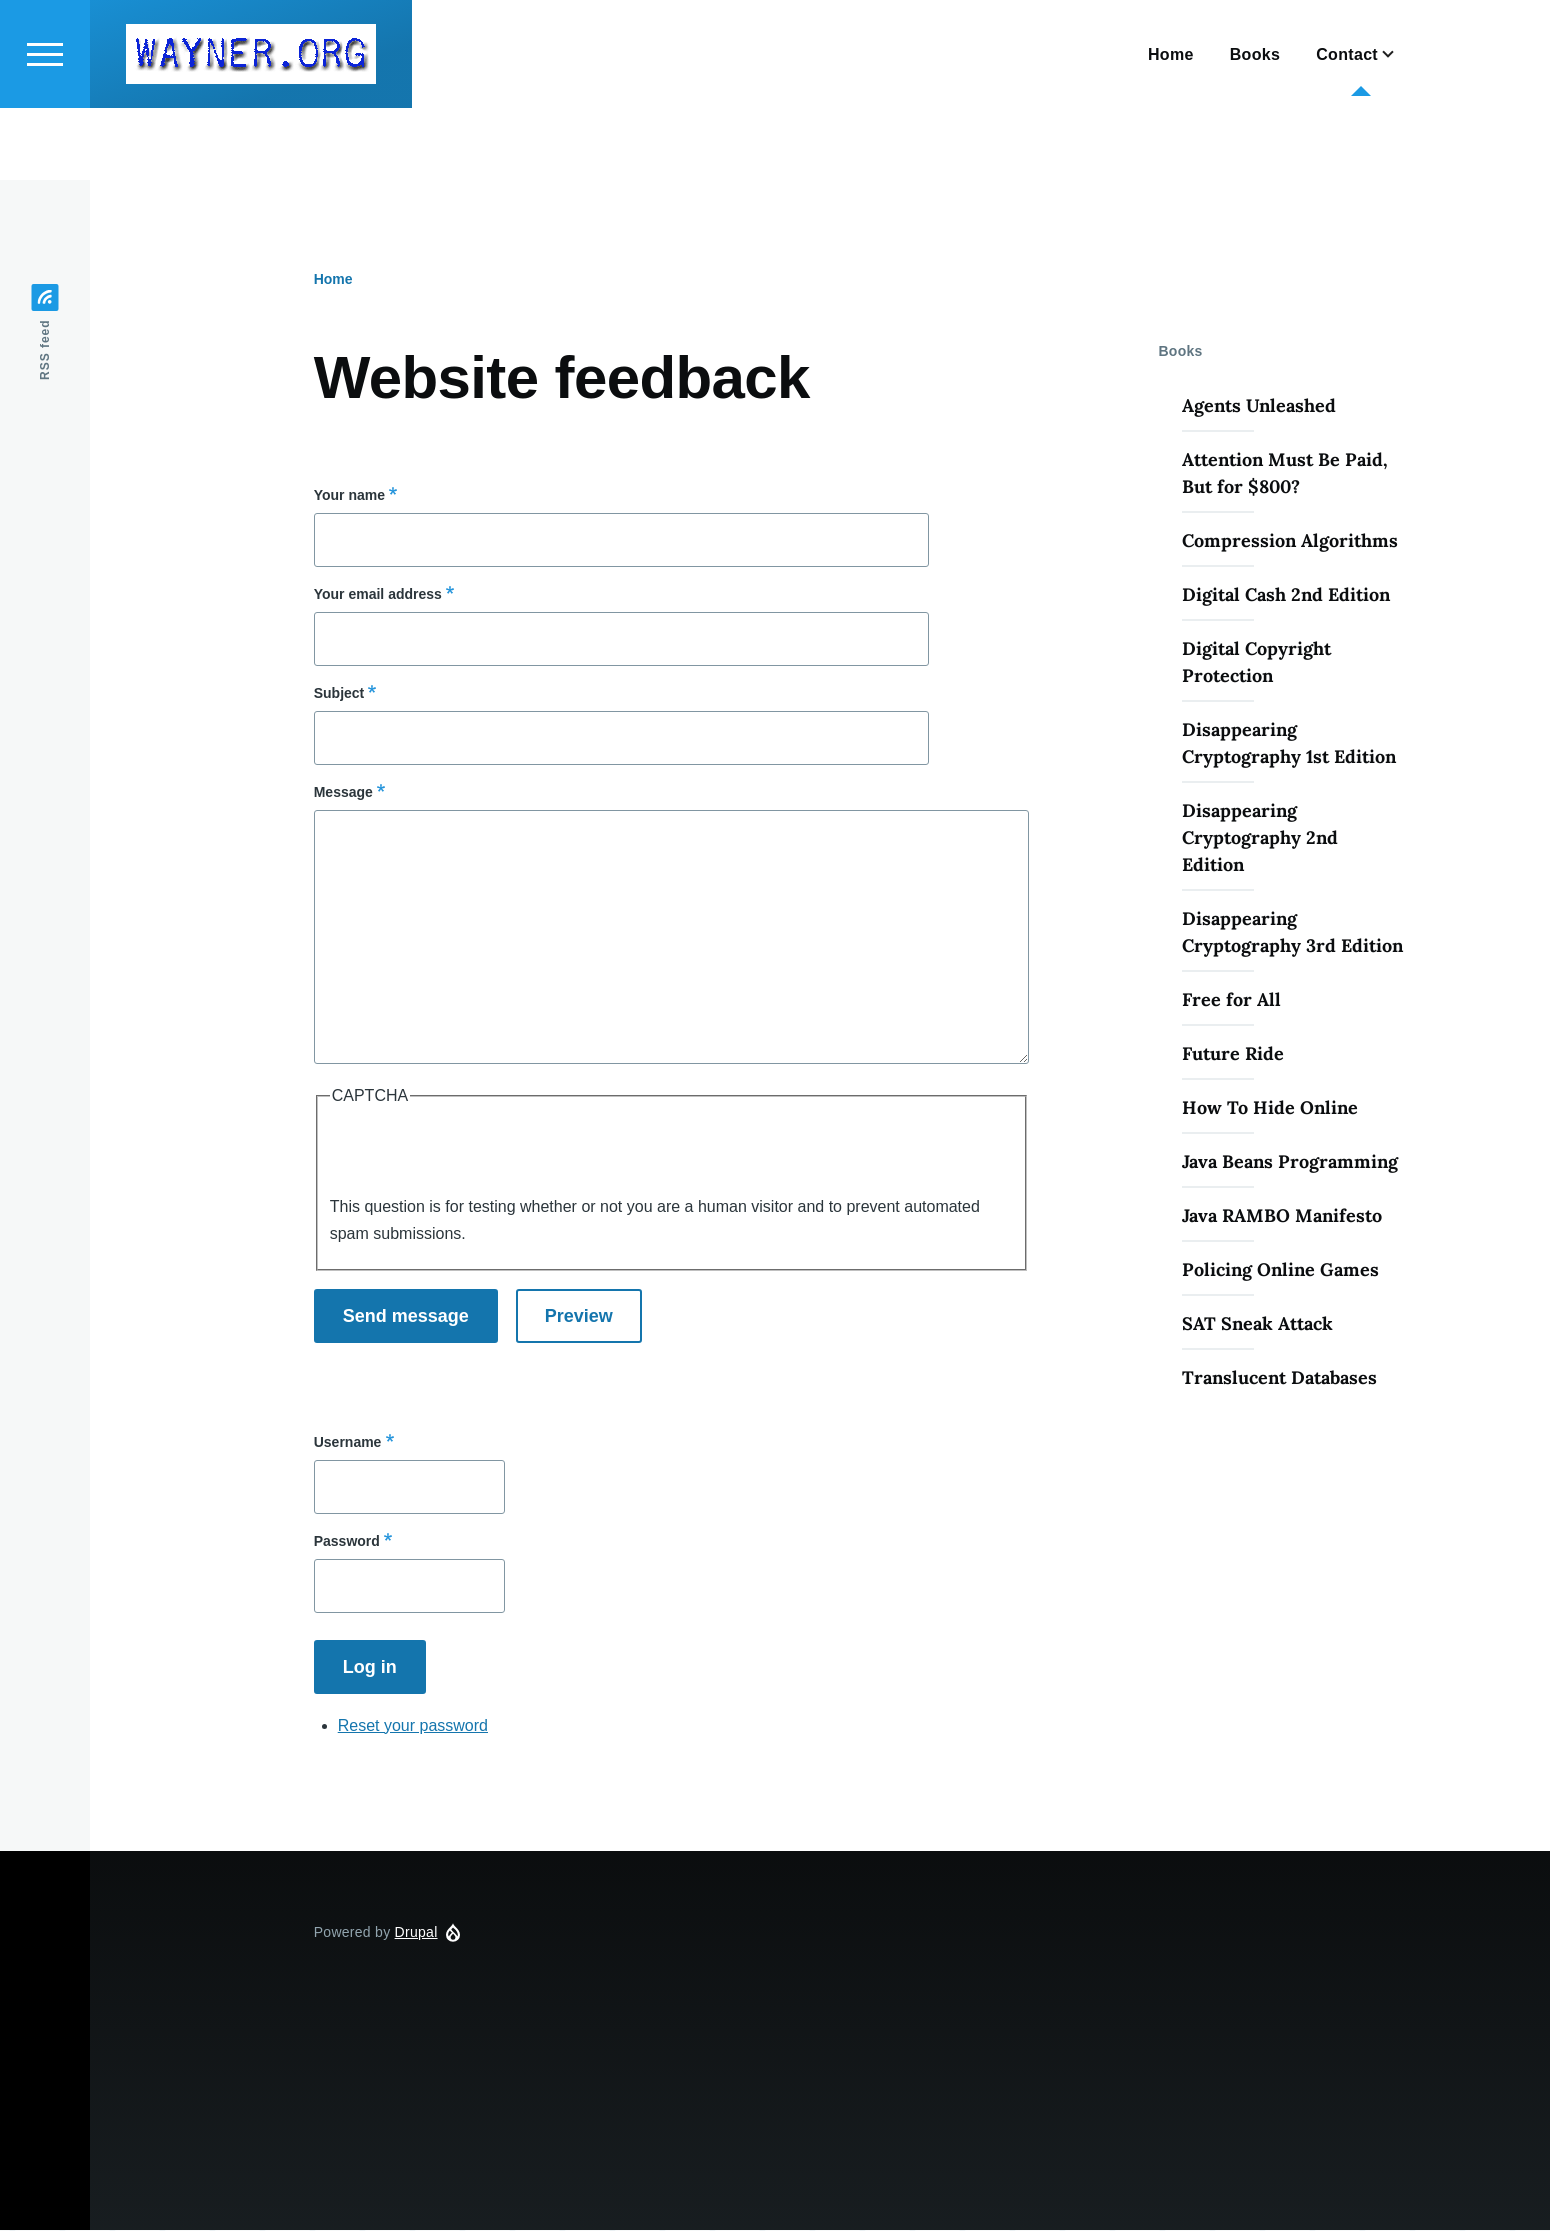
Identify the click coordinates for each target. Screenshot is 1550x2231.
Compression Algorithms (1290, 541)
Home (333, 280)
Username (348, 1443)
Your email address (378, 595)
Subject (339, 694)
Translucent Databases (1279, 1378)
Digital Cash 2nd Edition (1286, 595)
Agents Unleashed (1259, 406)
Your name (349, 496)
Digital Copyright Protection (1256, 663)
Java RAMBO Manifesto (1282, 1216)
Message (343, 793)
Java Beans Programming (1290, 1162)
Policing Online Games (1280, 1270)
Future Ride (1233, 1054)
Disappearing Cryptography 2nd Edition (1260, 838)
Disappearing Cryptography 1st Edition (1289, 744)
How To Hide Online (1270, 1108)
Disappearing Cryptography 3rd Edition (1292, 933)
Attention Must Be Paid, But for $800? (1285, 474)
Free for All (1231, 1000)
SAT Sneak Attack (1257, 1324)
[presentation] (482, 1155)
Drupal (416, 1933)
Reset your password (413, 1726)
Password (347, 1542)
